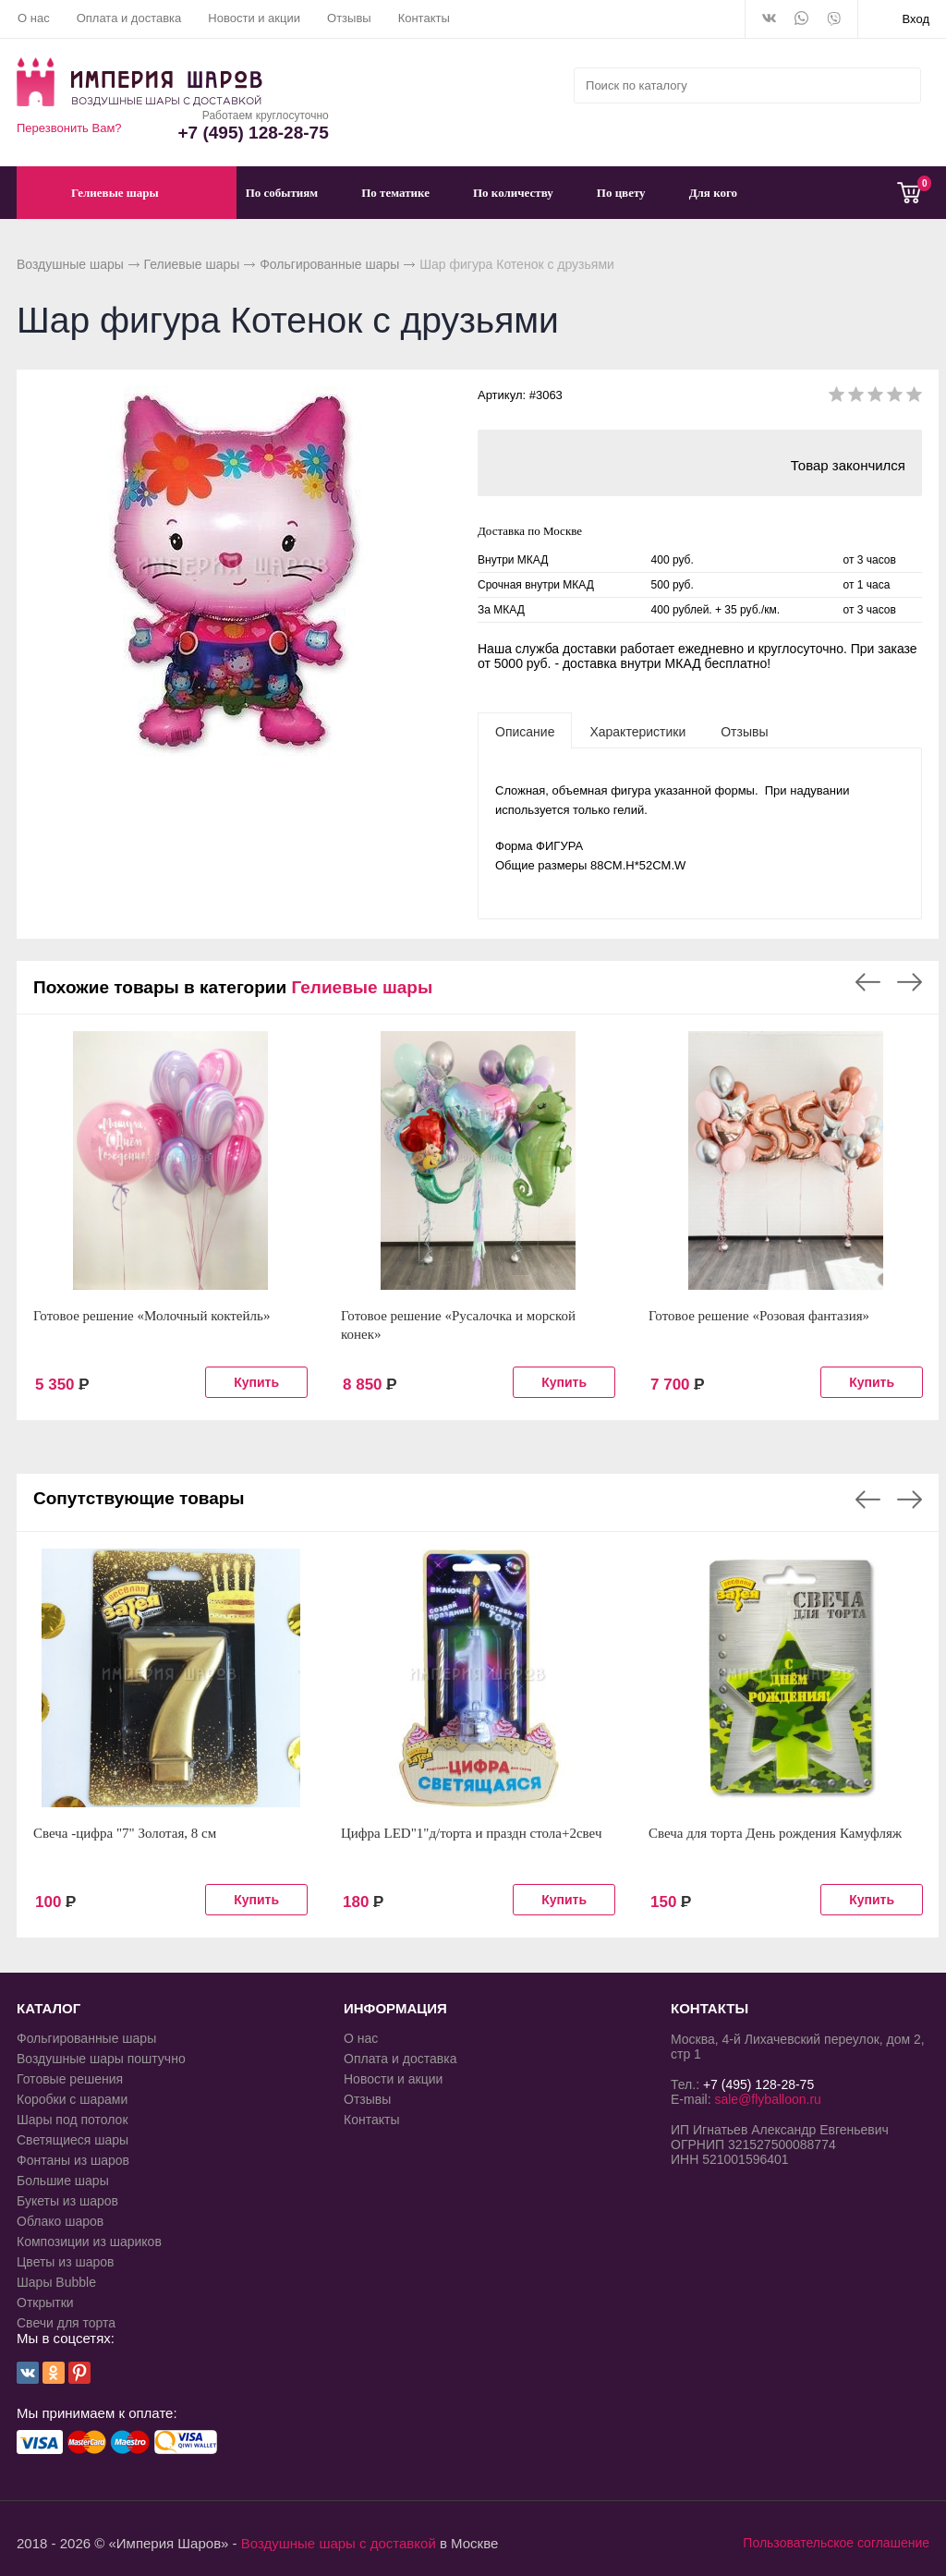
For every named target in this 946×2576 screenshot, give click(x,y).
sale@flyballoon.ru (767, 2099)
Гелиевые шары (192, 264)
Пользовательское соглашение (836, 2542)
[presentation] (525, 730)
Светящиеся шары (72, 2139)
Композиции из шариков (89, 2241)
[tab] (525, 730)
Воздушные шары (70, 264)
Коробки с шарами (72, 2099)
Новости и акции (254, 18)
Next (909, 982)
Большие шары (63, 2180)
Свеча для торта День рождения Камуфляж (775, 1833)
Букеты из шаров (67, 2200)
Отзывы (349, 18)
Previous (867, 982)
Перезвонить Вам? (69, 128)
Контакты (424, 18)
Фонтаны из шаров (73, 2160)
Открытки (45, 2302)
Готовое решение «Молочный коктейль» (151, 1315)
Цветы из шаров (65, 2261)
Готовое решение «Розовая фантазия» (759, 1315)
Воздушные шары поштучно (101, 2058)
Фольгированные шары (329, 264)
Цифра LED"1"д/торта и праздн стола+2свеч (471, 1833)
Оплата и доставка (129, 18)
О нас (34, 18)
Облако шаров (60, 2221)
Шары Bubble (56, 2282)
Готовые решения (70, 2079)
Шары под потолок (72, 2119)
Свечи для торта (66, 2322)
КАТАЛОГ (48, 2008)
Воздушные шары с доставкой (338, 2543)
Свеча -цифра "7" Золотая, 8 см (124, 1833)
